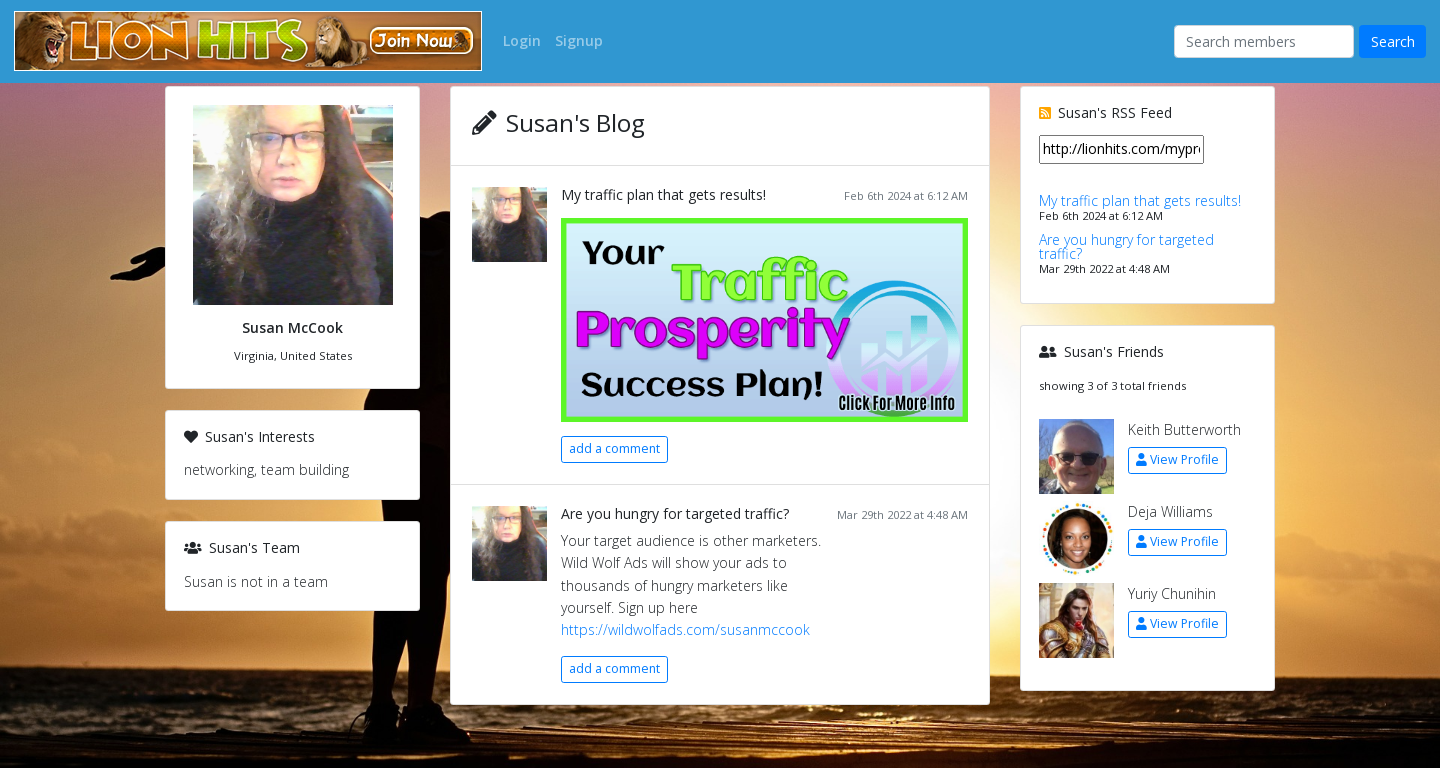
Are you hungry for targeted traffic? (675, 513)
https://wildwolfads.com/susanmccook (685, 629)
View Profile (1177, 459)
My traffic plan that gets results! (663, 194)
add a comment (614, 448)
